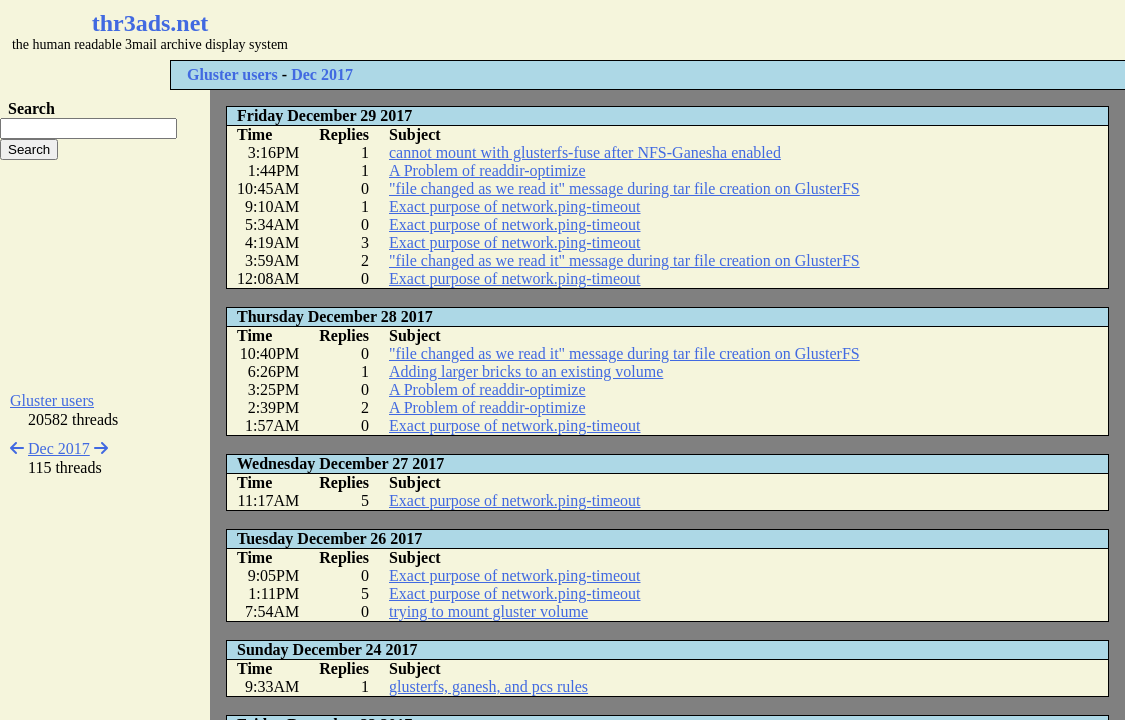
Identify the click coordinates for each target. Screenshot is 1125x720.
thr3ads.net (150, 23)
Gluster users (232, 74)
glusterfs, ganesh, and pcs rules (488, 686)
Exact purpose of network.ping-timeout (515, 206)
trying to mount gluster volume (488, 611)
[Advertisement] (596, 30)
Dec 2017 (322, 74)
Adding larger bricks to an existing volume (526, 371)
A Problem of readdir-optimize (487, 170)
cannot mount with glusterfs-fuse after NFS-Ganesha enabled (585, 152)
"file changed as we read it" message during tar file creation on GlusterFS (624, 188)
